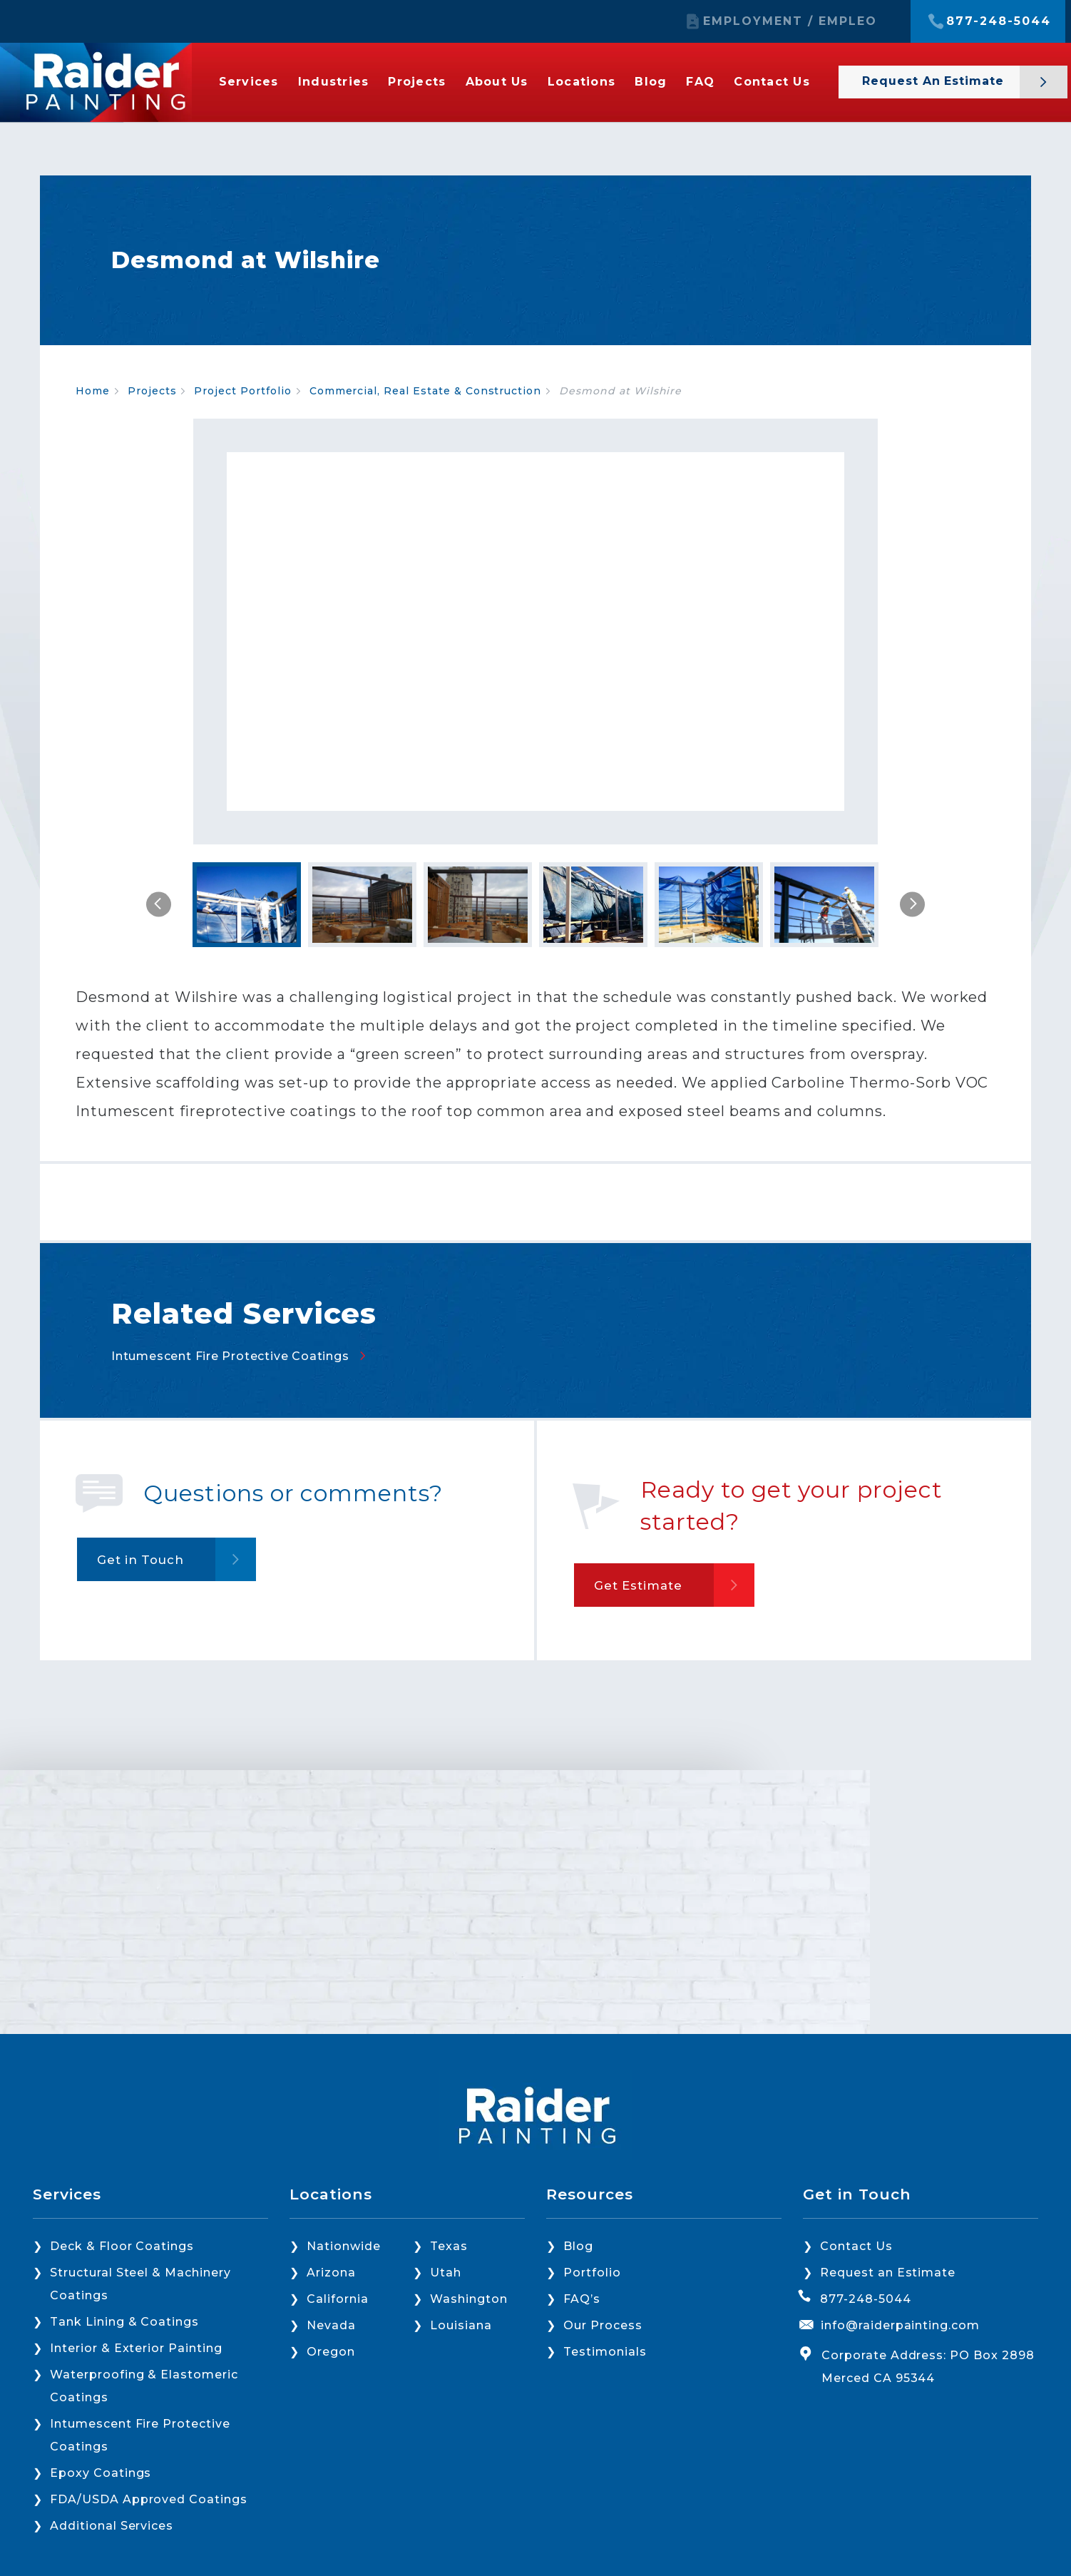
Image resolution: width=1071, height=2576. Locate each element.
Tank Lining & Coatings (124, 2322)
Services (249, 82)
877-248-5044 (998, 21)
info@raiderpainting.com (900, 2325)
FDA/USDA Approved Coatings (148, 2499)
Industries (333, 82)
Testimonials (605, 2351)
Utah (445, 2272)
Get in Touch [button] (149, 1816)
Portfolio (592, 2272)
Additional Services (111, 2525)
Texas (449, 2246)
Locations (581, 82)
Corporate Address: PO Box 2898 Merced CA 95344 (928, 2366)
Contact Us (772, 82)
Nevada (331, 2325)
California (338, 2299)
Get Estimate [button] (647, 1841)
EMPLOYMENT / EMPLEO (790, 21)
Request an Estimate (935, 81)
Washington (469, 2299)
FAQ (700, 82)
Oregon (331, 2351)
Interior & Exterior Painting (136, 2348)
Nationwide (344, 2246)
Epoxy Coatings (100, 2473)
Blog (651, 82)
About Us (497, 82)
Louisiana (461, 2325)
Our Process (602, 2325)
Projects (417, 82)
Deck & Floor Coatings (122, 2246)
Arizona (331, 2272)
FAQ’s (581, 2299)
